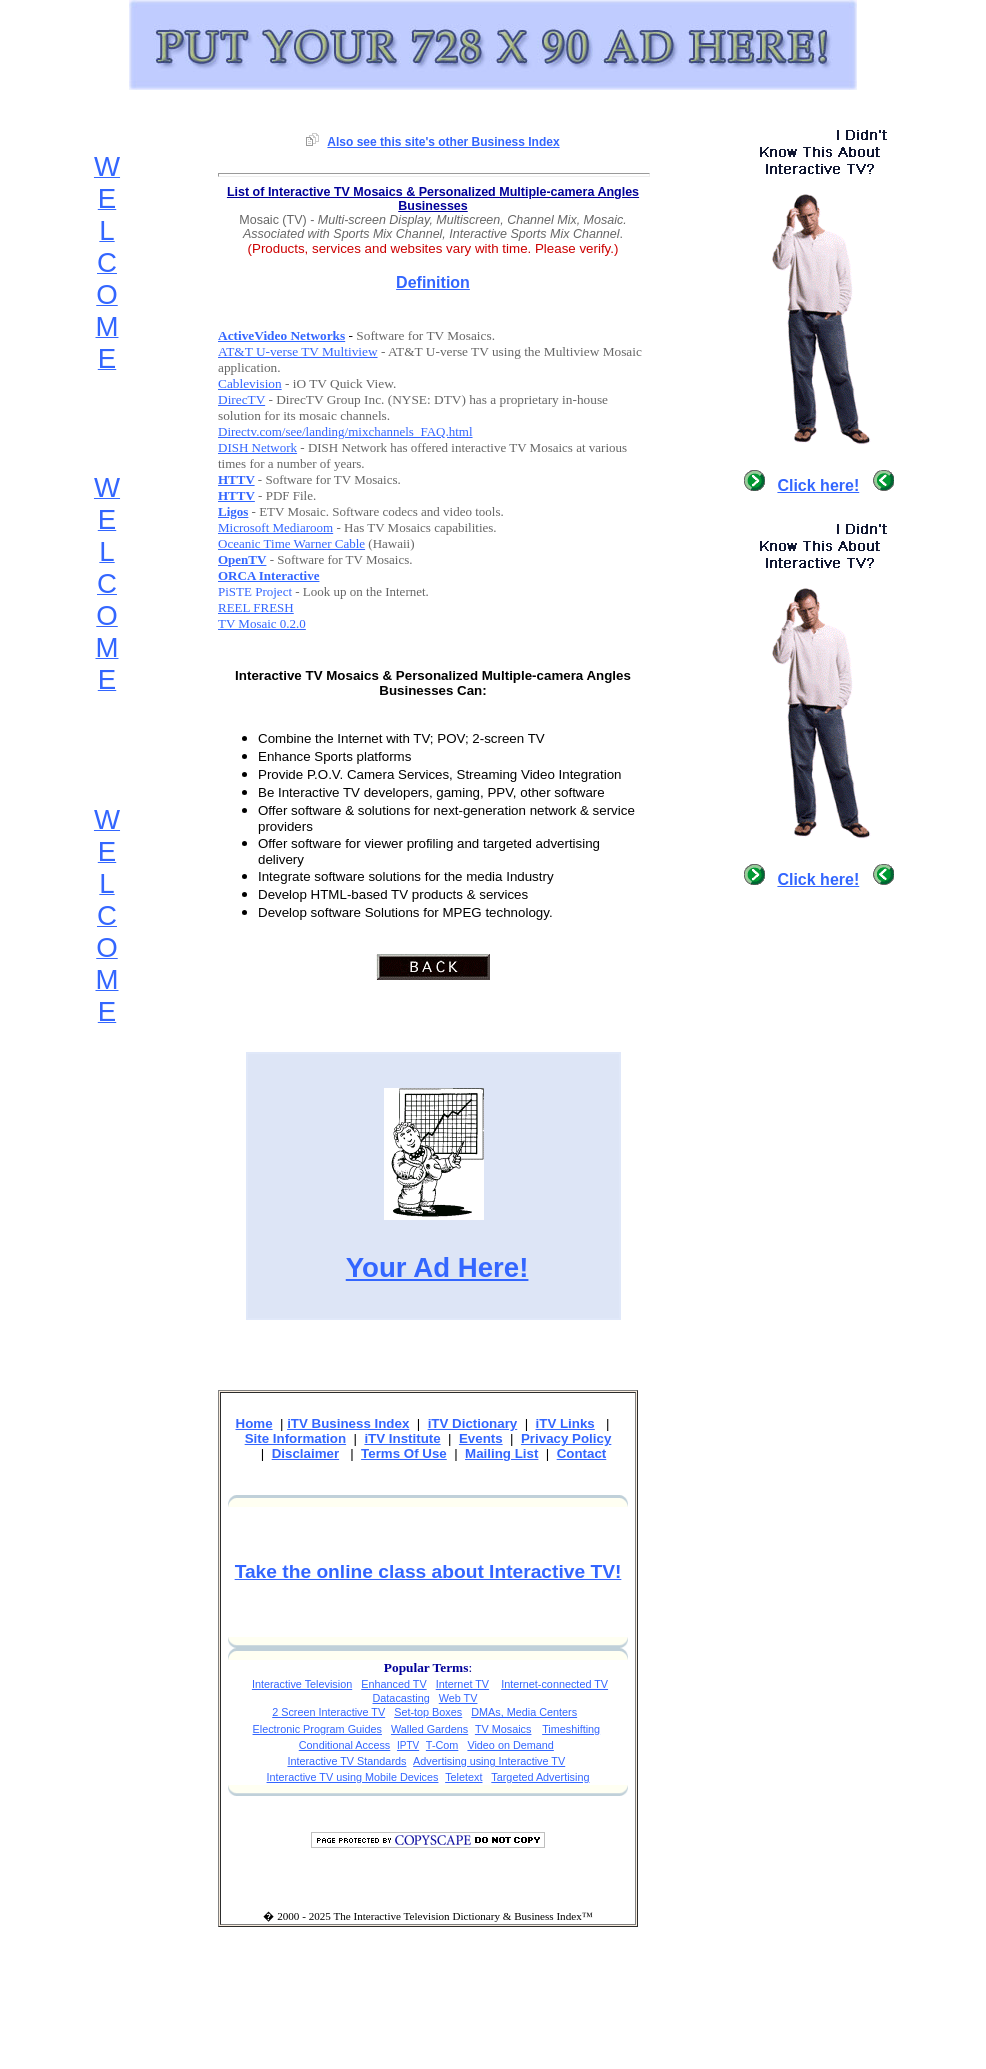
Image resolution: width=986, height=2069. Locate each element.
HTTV (236, 479)
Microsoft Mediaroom (275, 527)
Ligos (233, 511)
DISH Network (257, 447)
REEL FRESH (256, 607)
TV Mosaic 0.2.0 (262, 623)
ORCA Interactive (268, 575)
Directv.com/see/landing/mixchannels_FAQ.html (345, 431)
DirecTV (241, 399)
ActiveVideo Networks (281, 335)
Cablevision (250, 383)
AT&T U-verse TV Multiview (298, 351)
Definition (433, 282)
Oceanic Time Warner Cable (291, 543)
